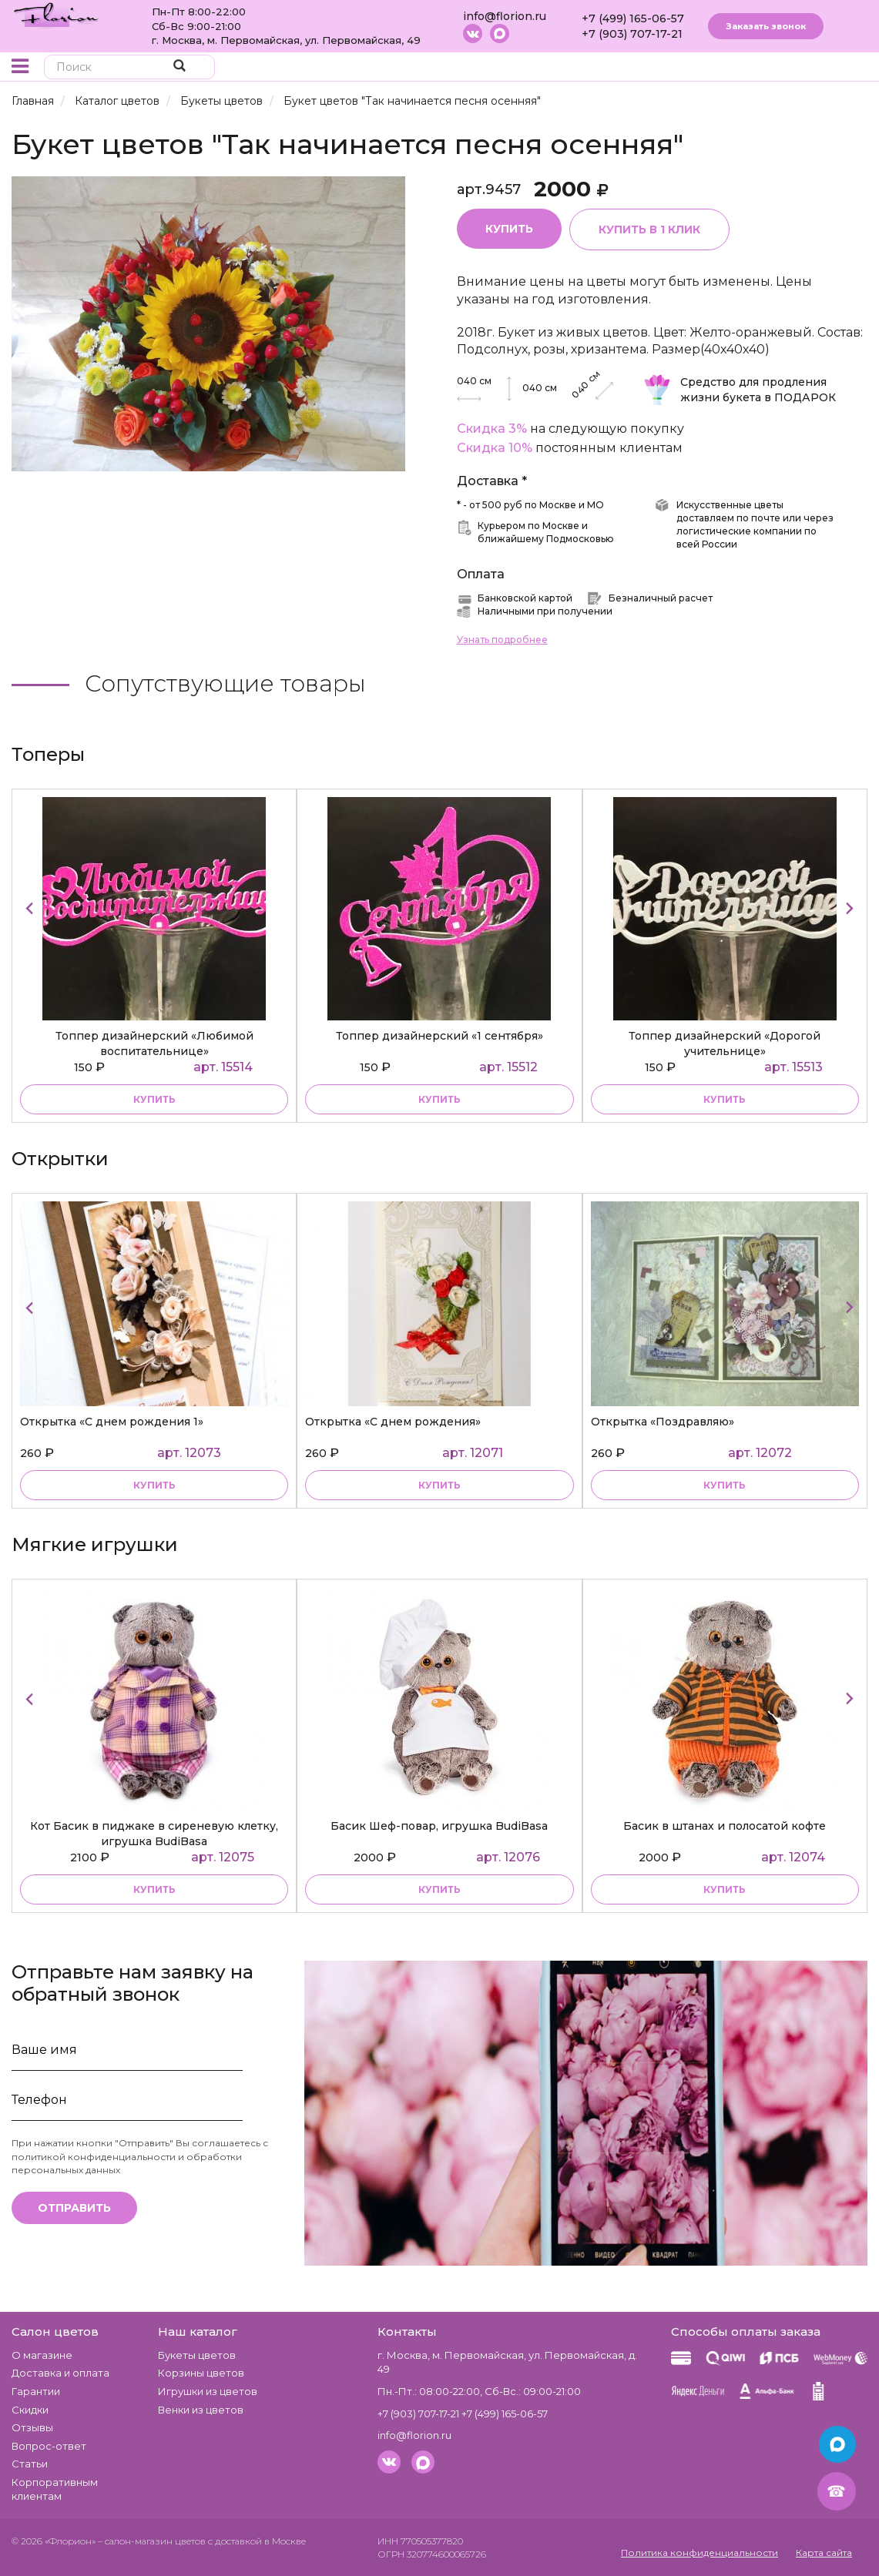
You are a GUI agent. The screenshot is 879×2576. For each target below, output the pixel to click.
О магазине (42, 2355)
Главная (33, 101)
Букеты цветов (221, 101)
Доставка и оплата (60, 2373)
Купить (509, 229)
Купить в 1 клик (649, 229)
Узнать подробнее (502, 639)
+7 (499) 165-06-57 (633, 18)
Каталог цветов (117, 101)
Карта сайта (824, 2552)
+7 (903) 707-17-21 (632, 34)
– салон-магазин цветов (152, 2541)
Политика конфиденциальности (699, 2552)
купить (154, 1099)
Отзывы (32, 2427)
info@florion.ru (504, 16)
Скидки (30, 2409)
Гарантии (36, 2391)
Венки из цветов (200, 2409)
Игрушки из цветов (207, 2391)
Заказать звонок (766, 26)
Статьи (30, 2463)
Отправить (74, 2208)
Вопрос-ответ (49, 2446)
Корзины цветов (201, 2373)
